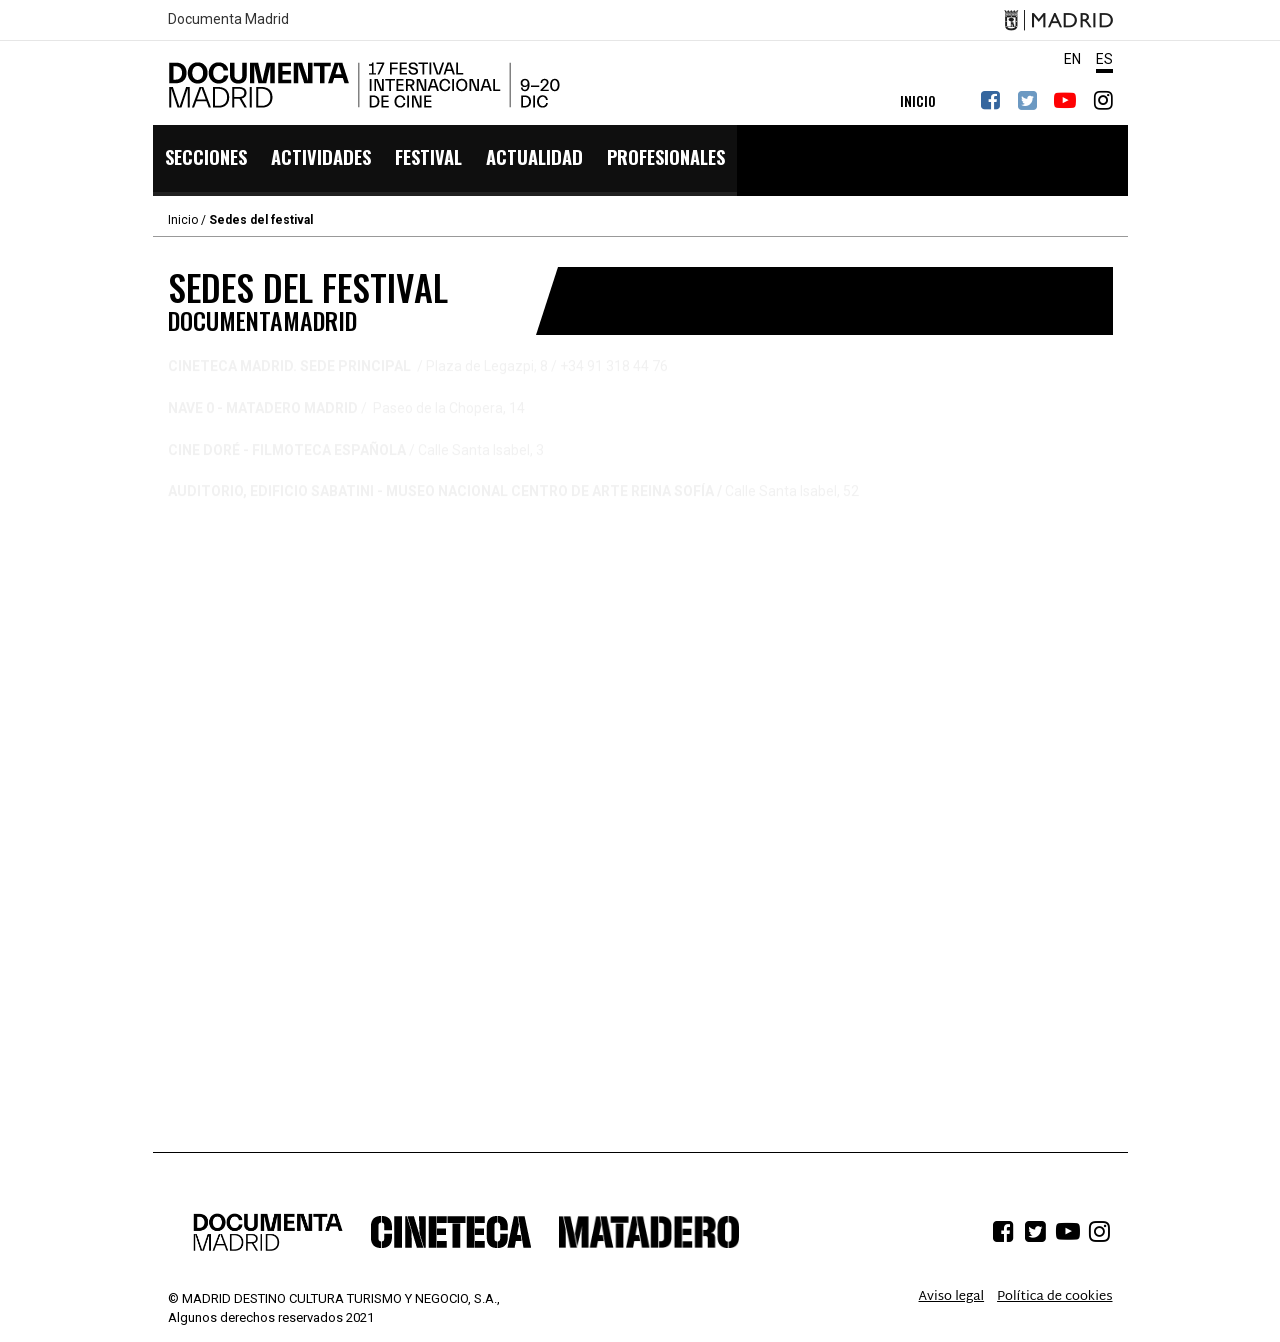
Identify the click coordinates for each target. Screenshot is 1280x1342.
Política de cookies (1054, 1297)
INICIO (918, 100)
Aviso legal (952, 1297)
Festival (425, 160)
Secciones (206, 160)
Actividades (319, 160)
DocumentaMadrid (368, 85)
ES (1104, 59)
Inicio (183, 220)
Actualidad (529, 160)
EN (1072, 59)
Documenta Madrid (228, 19)
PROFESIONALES (660, 160)
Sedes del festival (261, 220)
